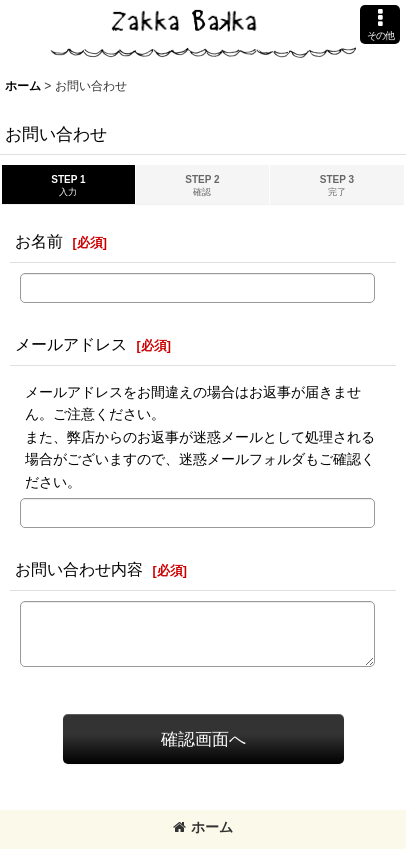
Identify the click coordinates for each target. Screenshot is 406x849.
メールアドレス (71, 344)
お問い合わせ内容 (79, 569)
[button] (380, 24)
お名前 (39, 241)
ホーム (203, 827)
